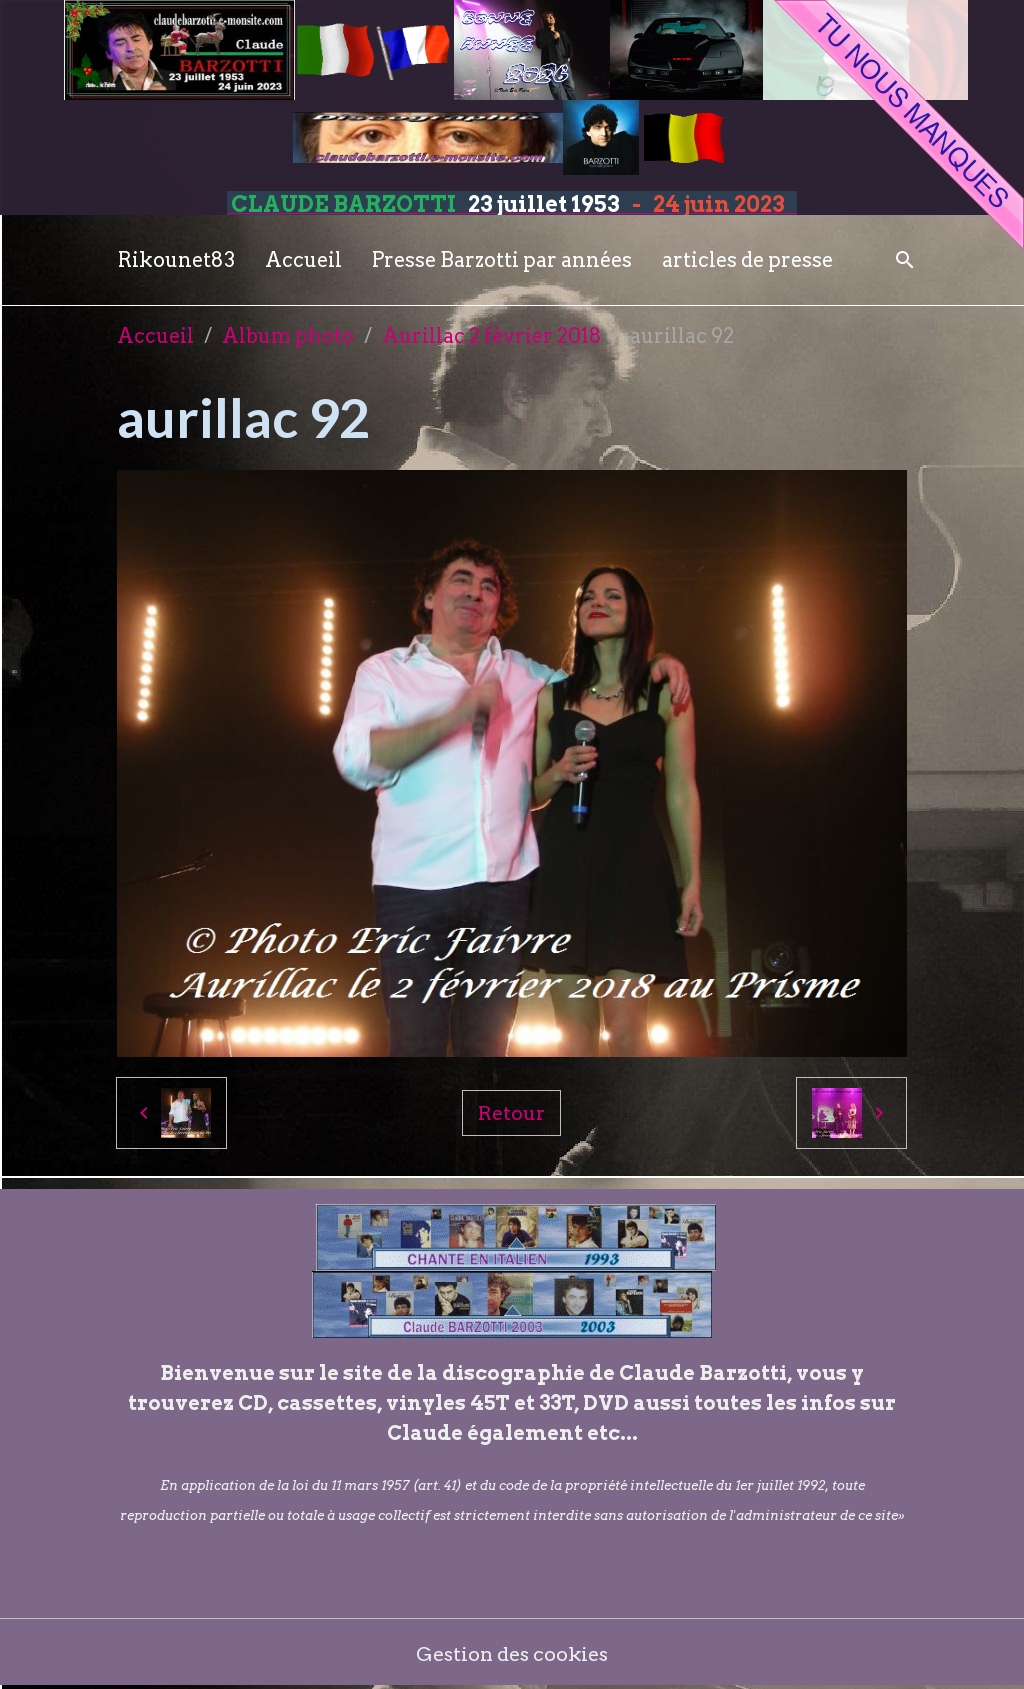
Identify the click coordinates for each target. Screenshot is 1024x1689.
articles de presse (747, 260)
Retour (512, 1113)
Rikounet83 (176, 260)
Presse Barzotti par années (502, 260)
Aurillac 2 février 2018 (492, 336)
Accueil (303, 260)
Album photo (288, 336)
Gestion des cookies (512, 1654)
